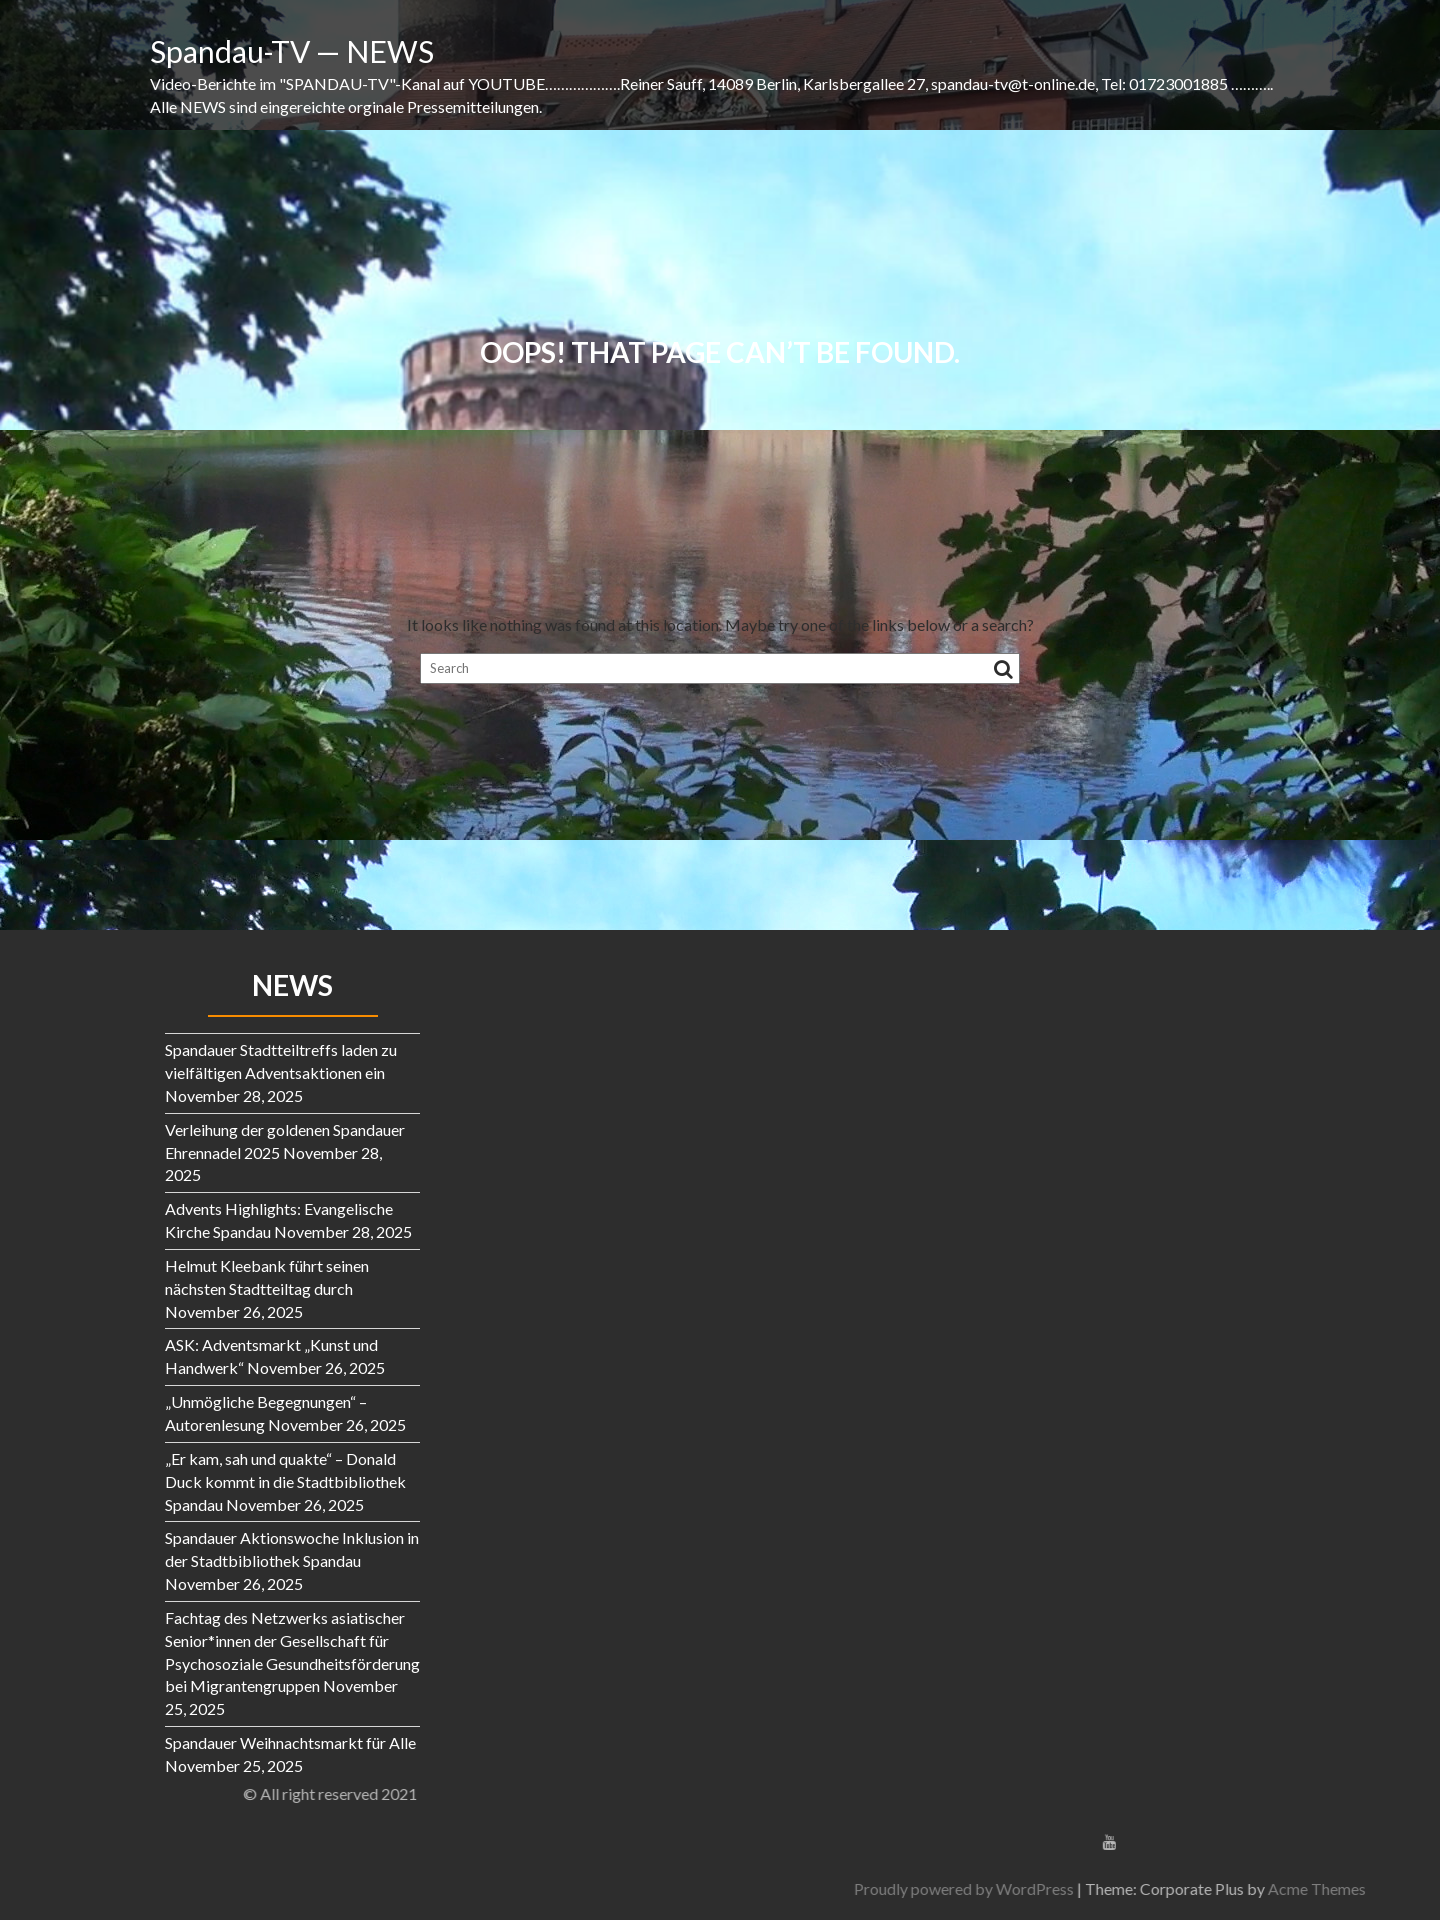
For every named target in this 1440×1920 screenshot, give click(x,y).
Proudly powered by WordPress (1207, 1888)
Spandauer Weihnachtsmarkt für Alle (290, 1742)
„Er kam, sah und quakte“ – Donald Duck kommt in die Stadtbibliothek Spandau (285, 1481)
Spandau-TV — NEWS (292, 51)
